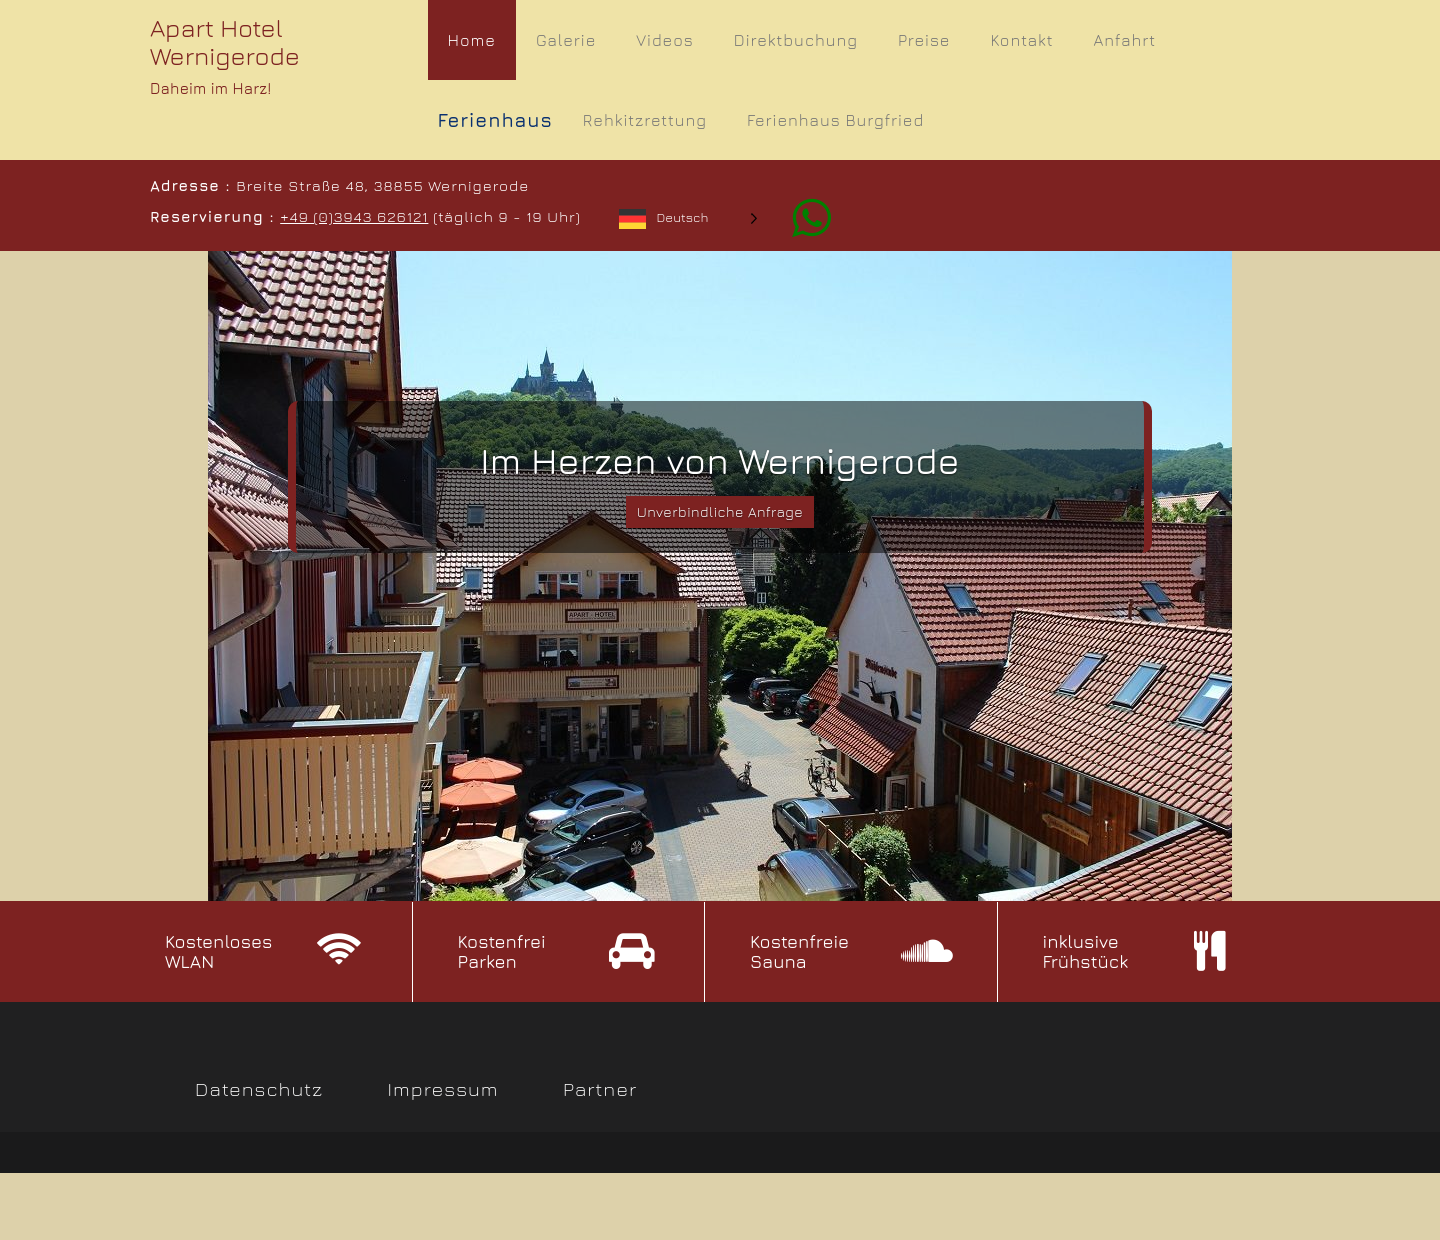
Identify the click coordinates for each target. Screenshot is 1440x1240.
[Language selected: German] (687, 217)
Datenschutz (259, 1090)
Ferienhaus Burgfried (835, 120)
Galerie (566, 40)
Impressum (443, 1090)
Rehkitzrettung (645, 120)
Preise (924, 40)
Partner (600, 1090)
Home (472, 40)
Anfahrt (1124, 40)
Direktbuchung (796, 40)
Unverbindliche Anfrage (720, 513)
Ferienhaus (495, 120)
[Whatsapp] (800, 216)
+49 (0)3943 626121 (353, 216)
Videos (665, 40)
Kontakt (1021, 40)
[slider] (720, 576)
